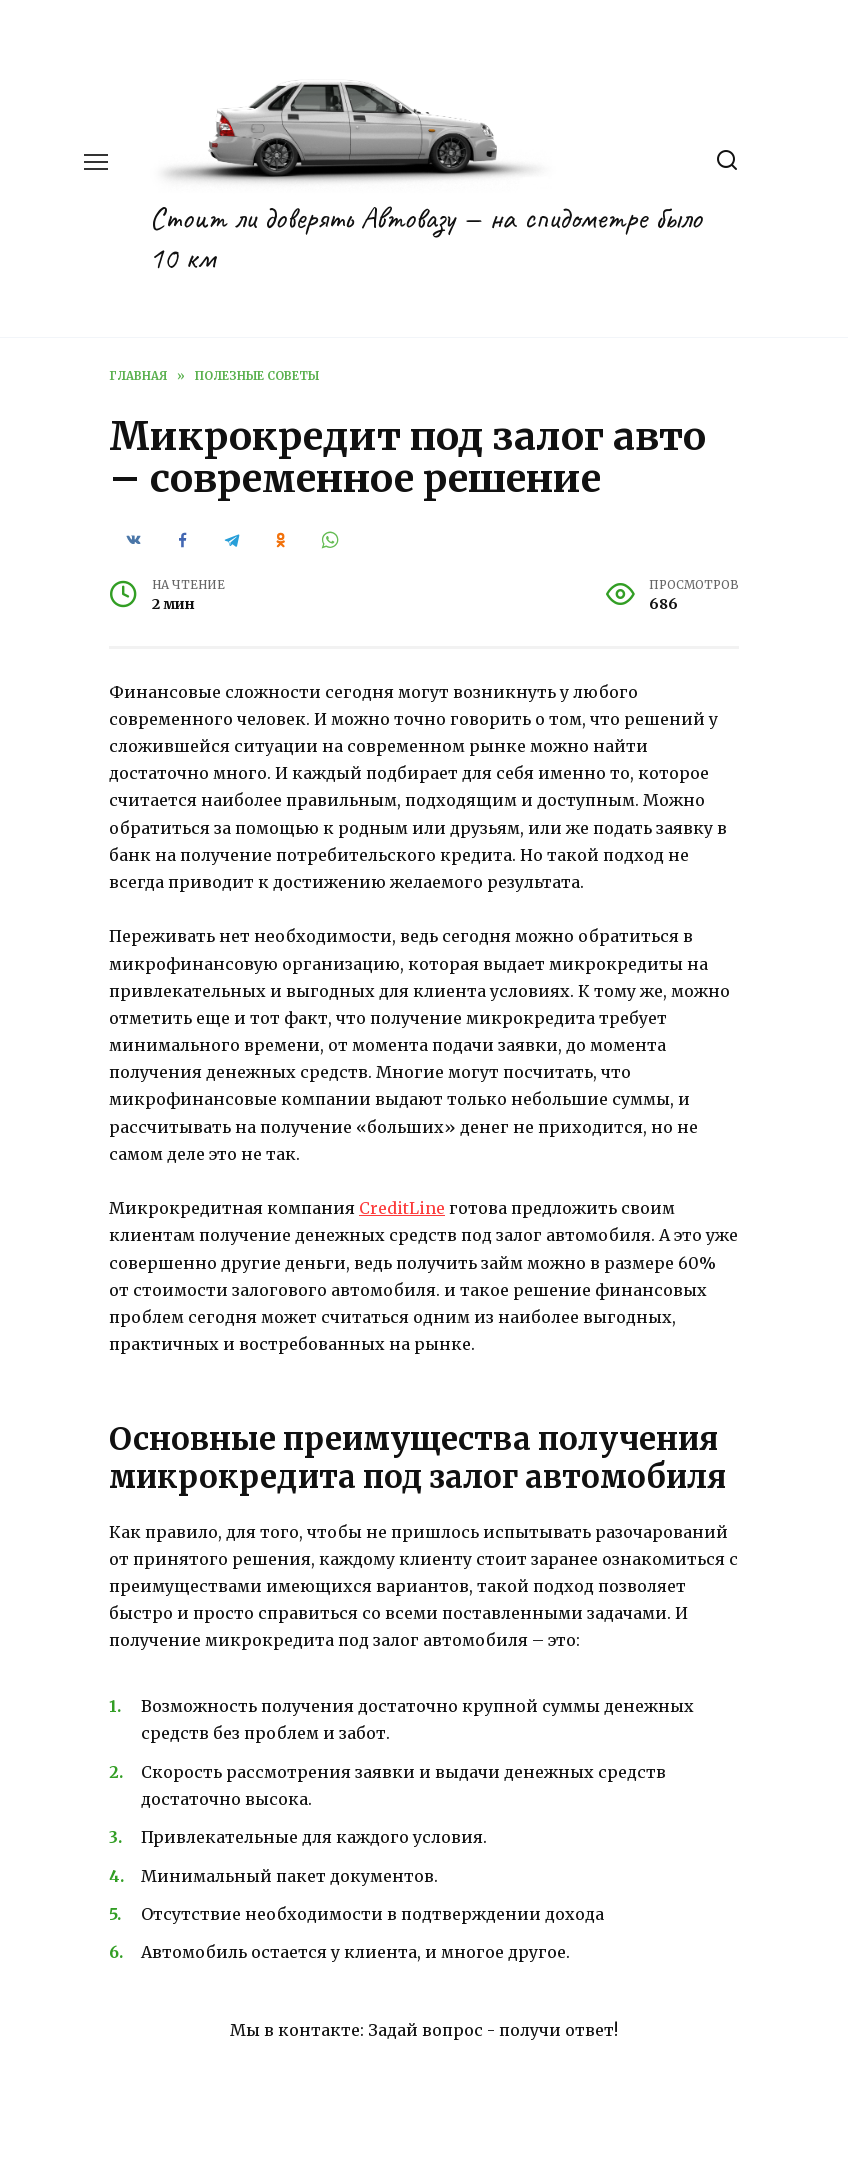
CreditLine (402, 1208)
